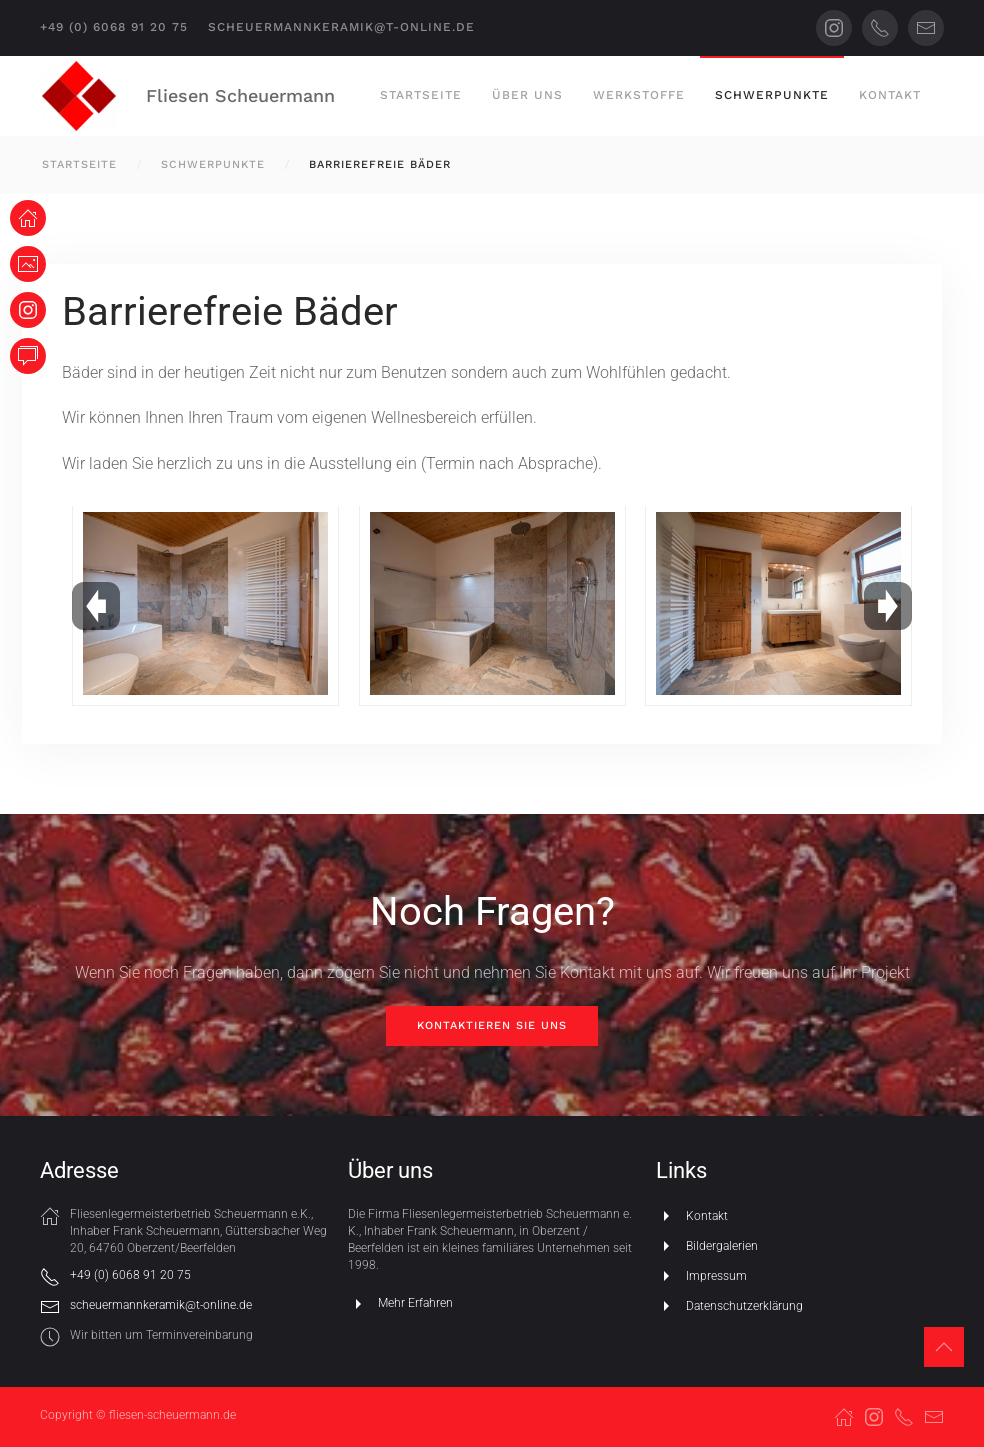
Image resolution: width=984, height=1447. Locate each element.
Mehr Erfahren (400, 1304)
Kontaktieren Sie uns (492, 1025)
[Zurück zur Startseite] (79, 96)
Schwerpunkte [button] (772, 95)
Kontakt (890, 95)
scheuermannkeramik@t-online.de (341, 27)
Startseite (421, 95)
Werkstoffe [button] (639, 95)
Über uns (527, 95)
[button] (944, 1347)
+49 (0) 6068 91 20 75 (114, 27)
